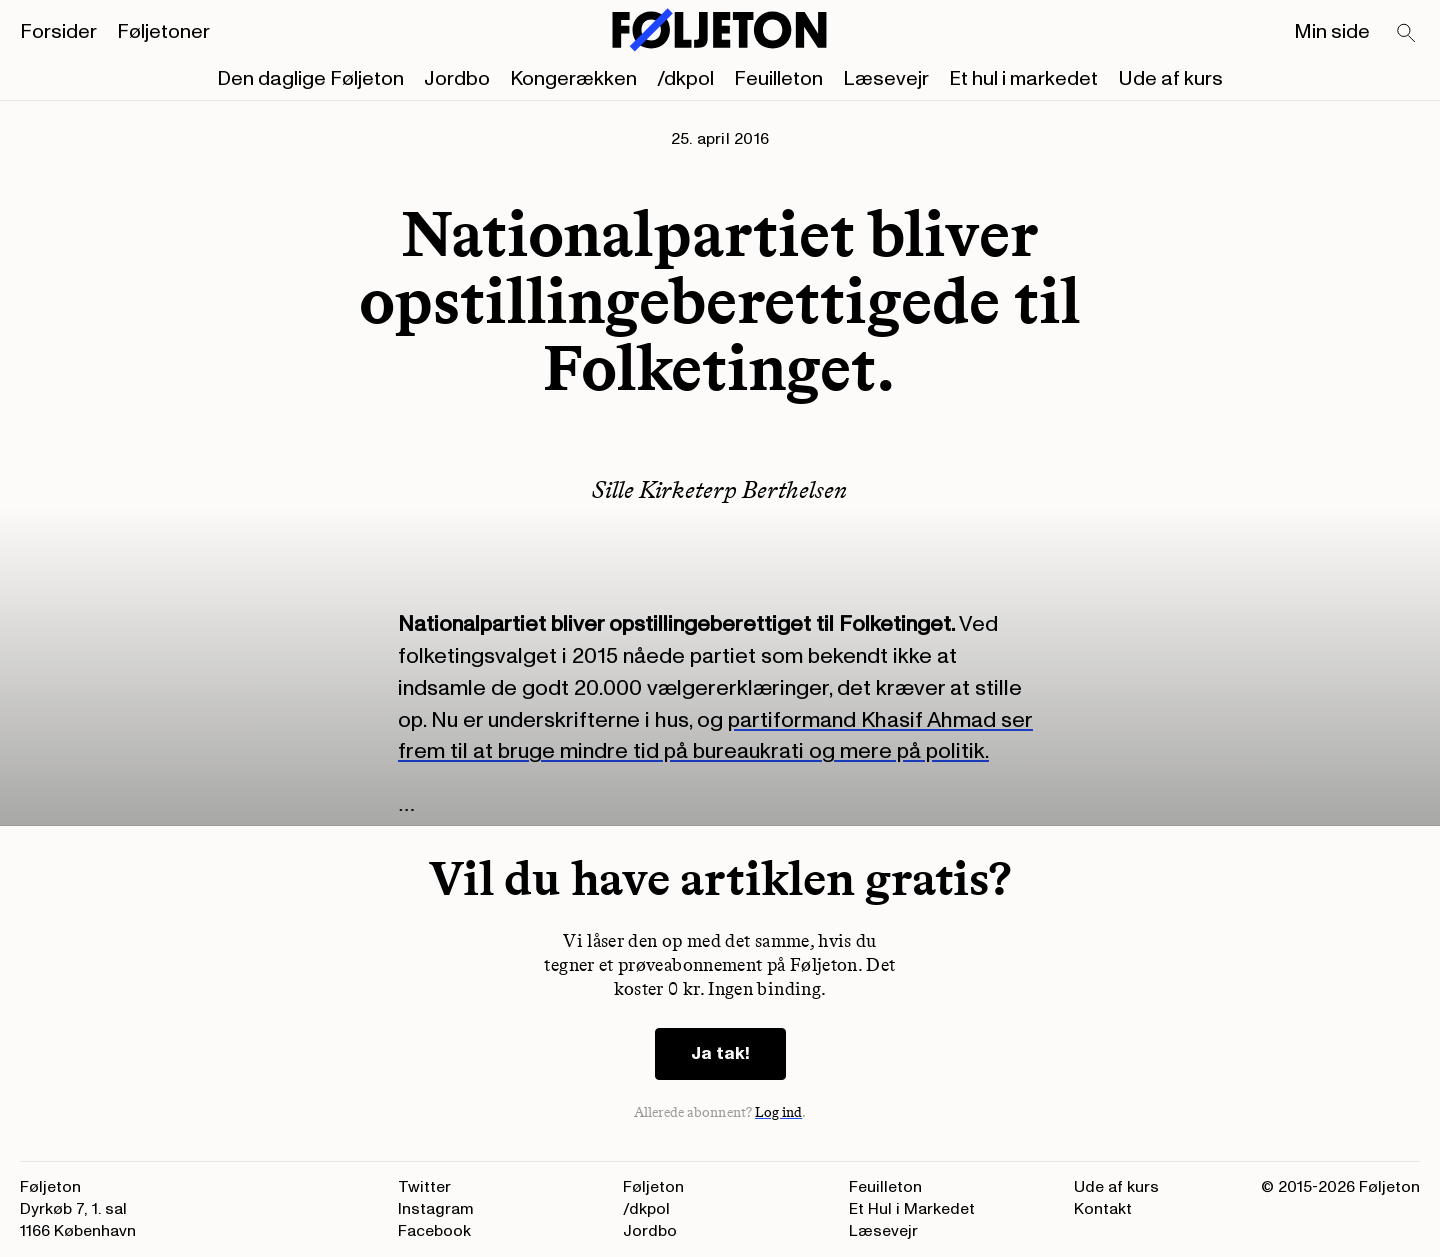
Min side (1332, 32)
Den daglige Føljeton (310, 79)
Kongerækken (573, 79)
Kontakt (1103, 1209)
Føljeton (653, 1187)
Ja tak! (720, 1053)
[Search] (1407, 34)
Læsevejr (886, 79)
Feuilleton (778, 79)
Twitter (424, 1187)
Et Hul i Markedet (912, 1209)
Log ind (779, 1112)
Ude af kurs (1170, 79)
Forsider (58, 32)
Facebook (434, 1231)
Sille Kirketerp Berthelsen (719, 489)
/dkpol (685, 79)
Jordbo (457, 79)
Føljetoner (163, 32)
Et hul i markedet (1023, 79)
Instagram (436, 1209)
